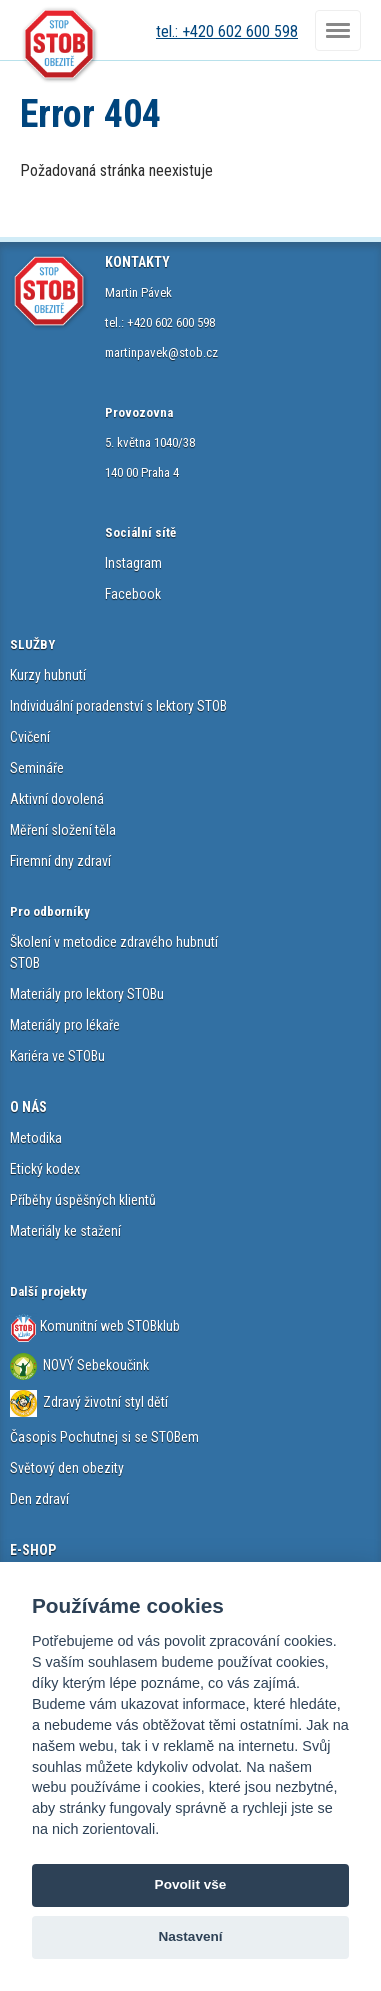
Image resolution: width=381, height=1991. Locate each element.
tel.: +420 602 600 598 (227, 31)
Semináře (37, 768)
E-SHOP (33, 1550)
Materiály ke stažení (65, 1231)
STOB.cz (60, 45)
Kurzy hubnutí (48, 675)
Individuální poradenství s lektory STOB (118, 706)
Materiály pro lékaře (65, 1025)
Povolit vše (191, 1884)
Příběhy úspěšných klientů (83, 1200)
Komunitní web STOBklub (108, 1326)
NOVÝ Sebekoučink (94, 1365)
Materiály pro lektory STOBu (87, 994)
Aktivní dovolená (57, 799)
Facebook (133, 594)
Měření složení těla (63, 830)
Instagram (133, 563)
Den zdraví (39, 1499)
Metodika (36, 1138)
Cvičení (30, 737)
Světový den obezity (67, 1468)
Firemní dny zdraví (60, 861)
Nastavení (190, 1936)
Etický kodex (45, 1169)
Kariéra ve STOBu (57, 1056)
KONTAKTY (137, 262)
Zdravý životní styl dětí (105, 1402)
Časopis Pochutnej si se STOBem (104, 1437)
